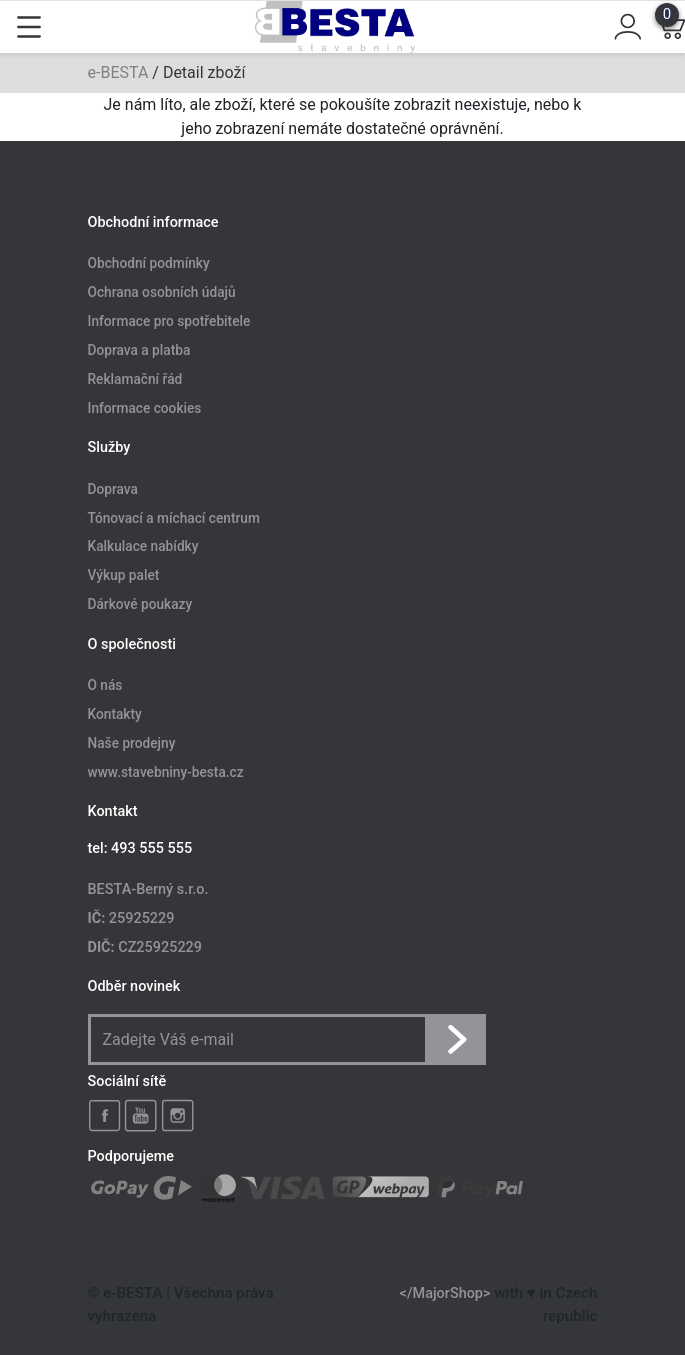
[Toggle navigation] (29, 27)
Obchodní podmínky (149, 264)
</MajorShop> (445, 1293)
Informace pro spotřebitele (169, 322)
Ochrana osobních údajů (162, 293)
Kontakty (115, 714)
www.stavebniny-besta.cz (166, 772)
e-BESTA (118, 72)
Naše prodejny (132, 743)
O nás (105, 686)
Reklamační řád (135, 379)
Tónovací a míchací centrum (174, 518)
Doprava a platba (139, 350)
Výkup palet (124, 576)
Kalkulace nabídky (143, 547)
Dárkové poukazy (140, 605)
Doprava (113, 489)
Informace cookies (145, 408)
